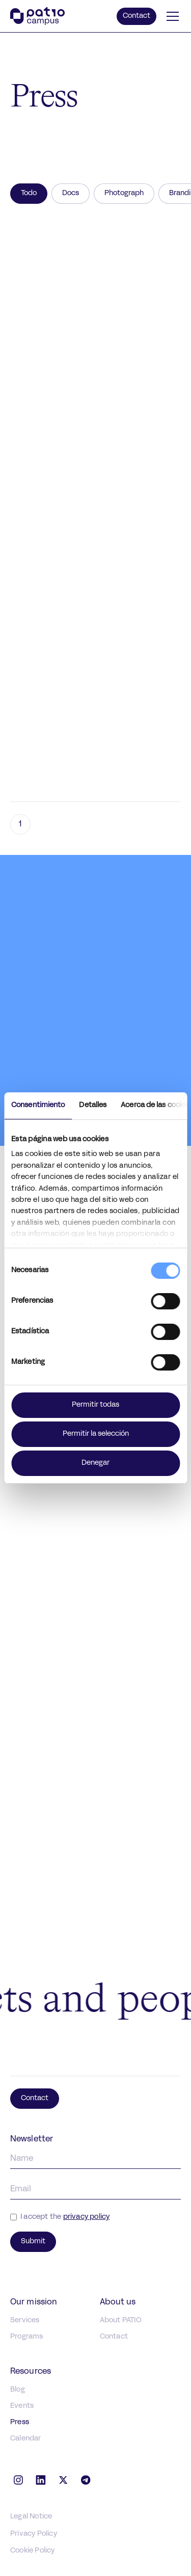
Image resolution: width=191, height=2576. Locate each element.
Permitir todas (95, 1405)
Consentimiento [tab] (38, 1105)
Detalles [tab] (92, 1105)
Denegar (95, 1463)
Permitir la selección (96, 1434)
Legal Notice (31, 2516)
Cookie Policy (32, 2550)
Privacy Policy (33, 2534)
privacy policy (86, 2217)
